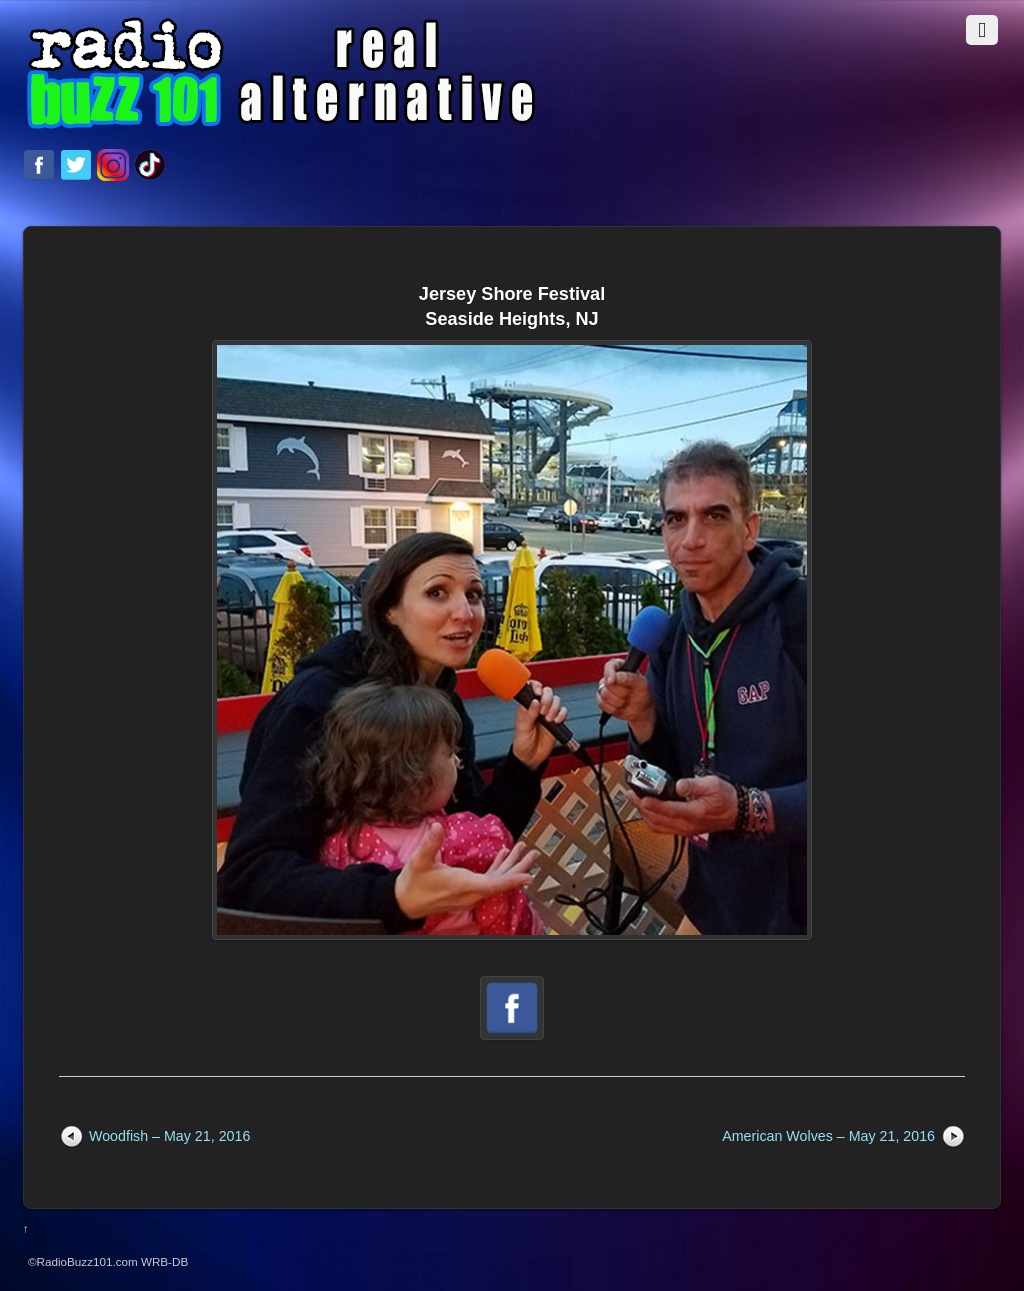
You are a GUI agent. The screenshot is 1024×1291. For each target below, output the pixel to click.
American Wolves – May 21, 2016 (828, 1136)
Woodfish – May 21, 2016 (169, 1136)
